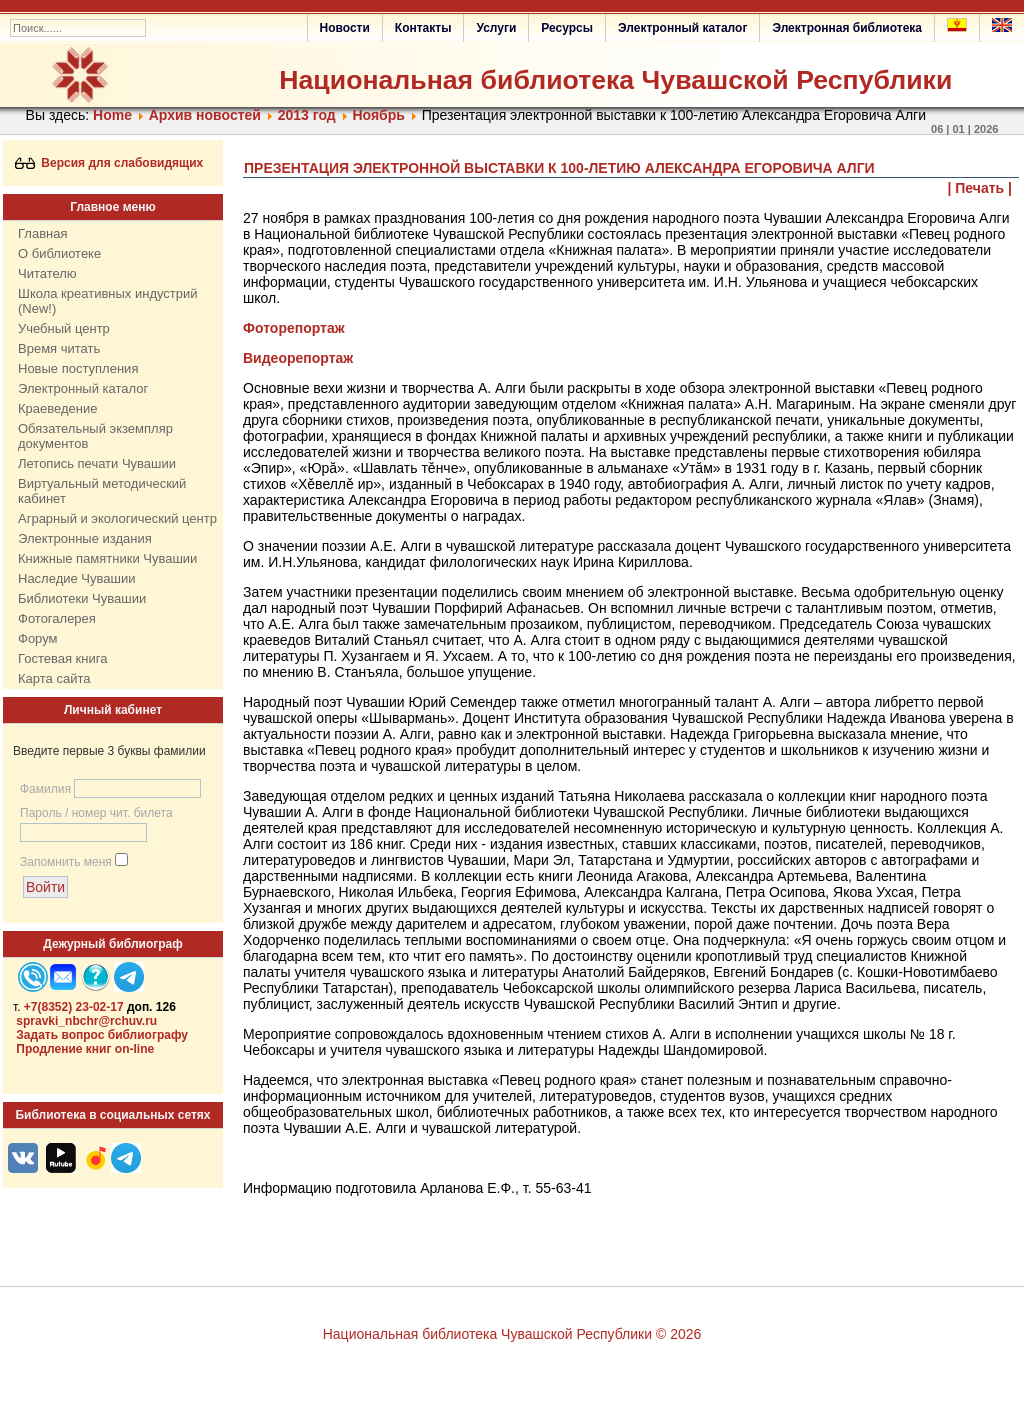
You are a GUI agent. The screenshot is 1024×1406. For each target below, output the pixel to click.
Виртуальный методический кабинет (102, 491)
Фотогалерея (57, 618)
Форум (38, 638)
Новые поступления (78, 368)
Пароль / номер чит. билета (96, 813)
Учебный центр (64, 328)
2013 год (307, 115)
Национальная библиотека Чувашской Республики (615, 80)
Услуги (496, 28)
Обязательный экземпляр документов (95, 436)
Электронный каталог (682, 28)
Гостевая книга (62, 658)
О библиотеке (59, 253)
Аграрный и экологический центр (117, 518)
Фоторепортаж (294, 328)
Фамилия (45, 789)
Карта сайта (54, 678)
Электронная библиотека (847, 28)
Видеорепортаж (298, 358)
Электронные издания (85, 538)
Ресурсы (567, 28)
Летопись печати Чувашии (97, 463)
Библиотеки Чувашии (82, 598)
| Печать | (980, 188)
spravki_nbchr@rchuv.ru (86, 1021)
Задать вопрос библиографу (102, 1035)
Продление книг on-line (85, 1049)
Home (112, 115)
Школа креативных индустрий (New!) (108, 301)
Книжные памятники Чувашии (107, 558)
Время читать (59, 348)
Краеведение (57, 408)
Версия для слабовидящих (109, 163)
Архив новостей (205, 115)
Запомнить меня (66, 862)
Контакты (423, 28)
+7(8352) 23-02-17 (74, 1007)
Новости (345, 28)
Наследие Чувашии (76, 578)
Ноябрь (378, 115)
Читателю (47, 273)
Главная (42, 233)
